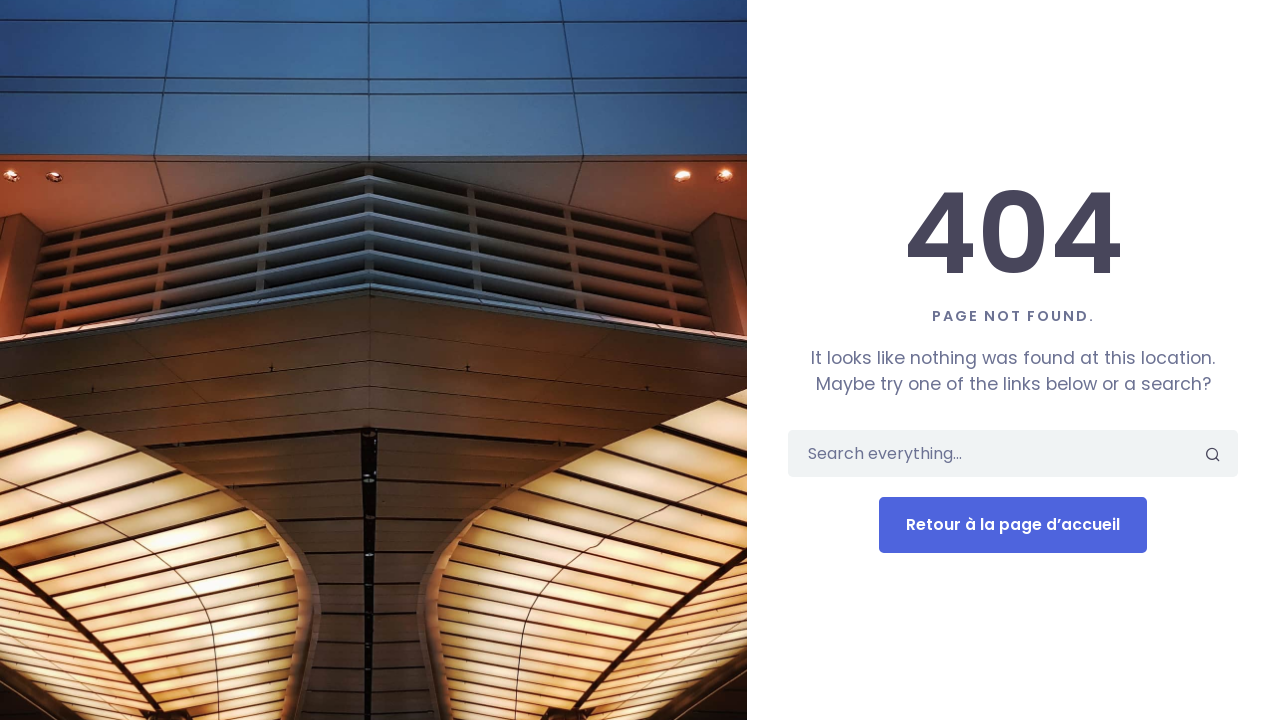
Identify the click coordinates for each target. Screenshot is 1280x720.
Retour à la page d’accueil (1013, 524)
